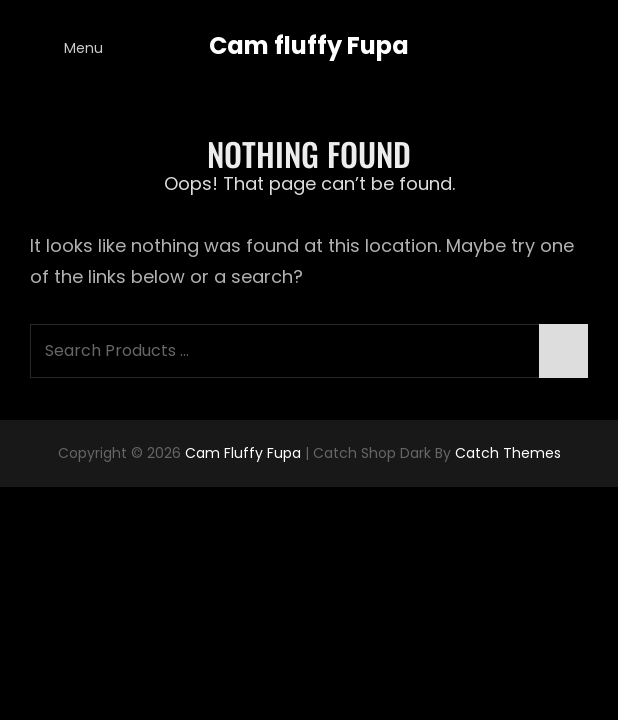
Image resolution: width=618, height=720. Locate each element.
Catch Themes (508, 453)
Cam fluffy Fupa (309, 45)
